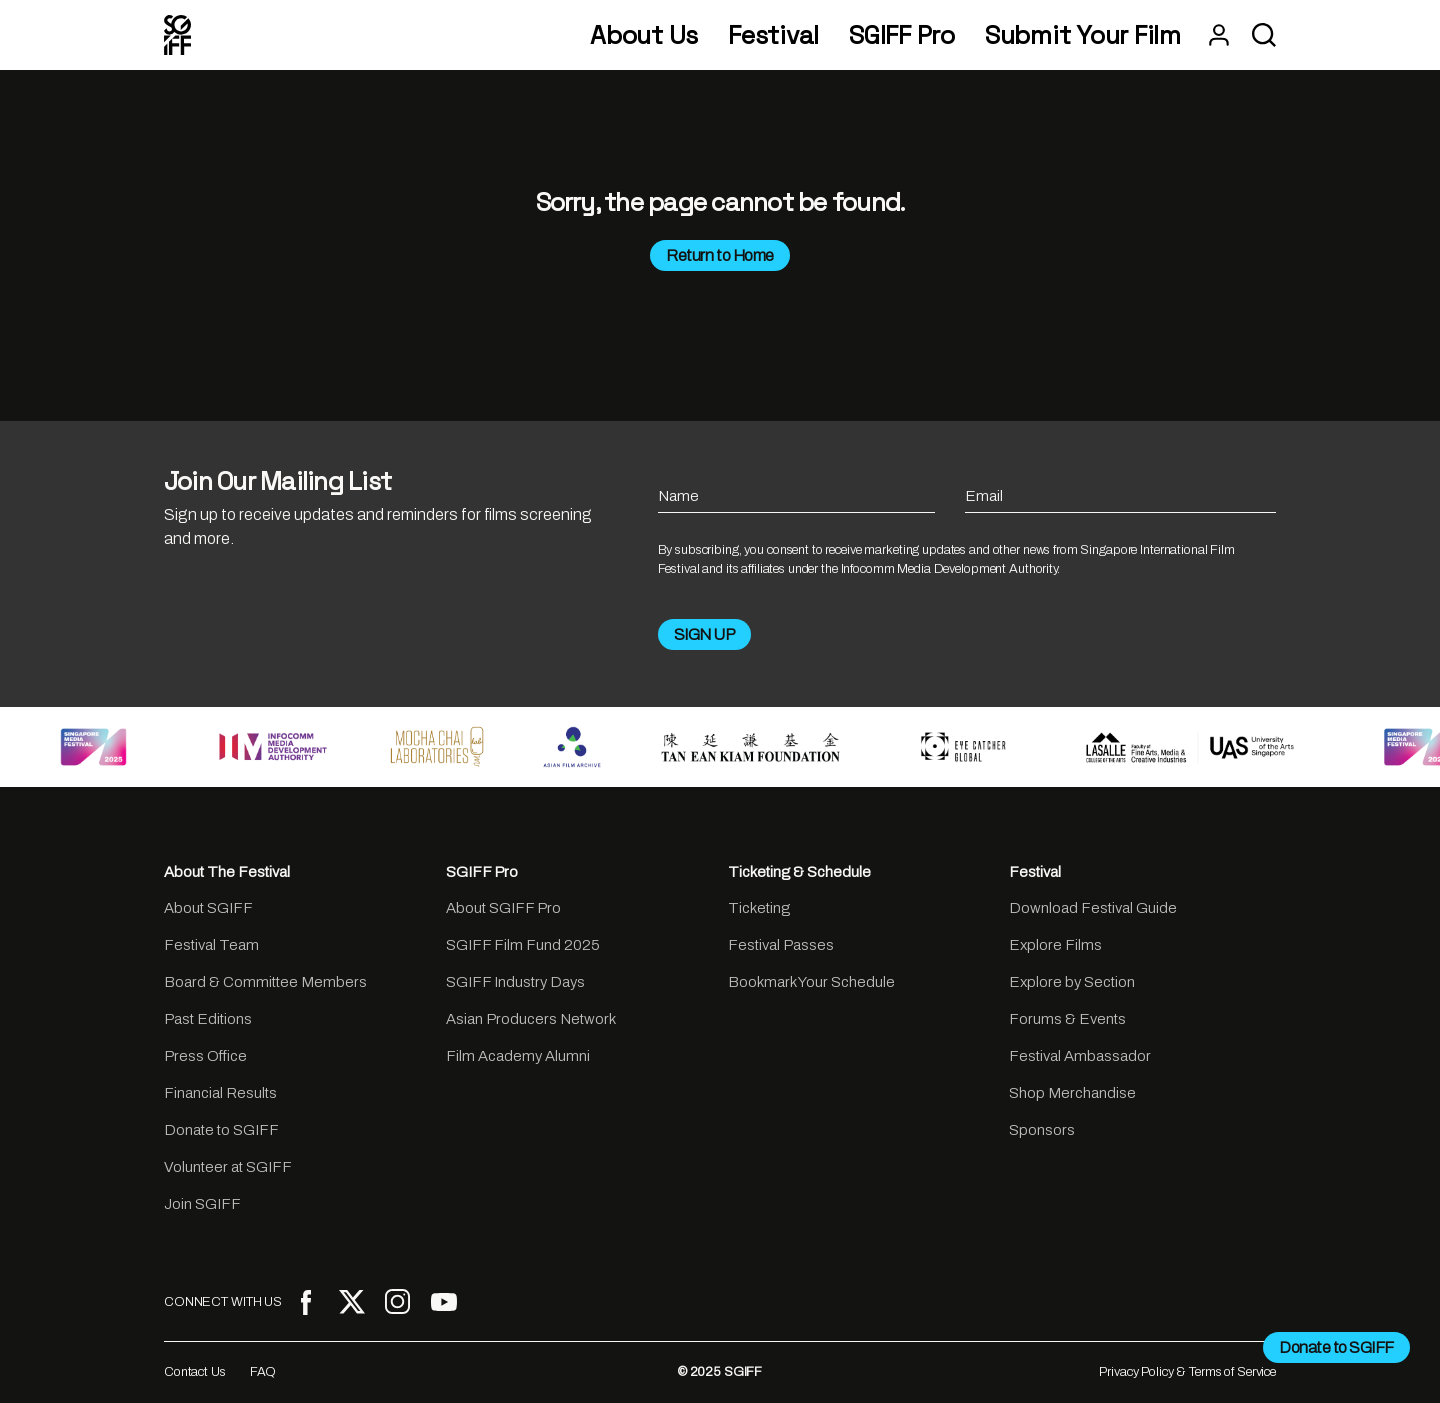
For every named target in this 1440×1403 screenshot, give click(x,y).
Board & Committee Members (265, 982)
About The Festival (227, 872)
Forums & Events (1067, 1019)
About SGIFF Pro (503, 908)
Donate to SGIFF (221, 1130)
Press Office (205, 1056)
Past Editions (208, 1019)
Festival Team (211, 945)
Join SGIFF (202, 1204)
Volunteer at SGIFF (228, 1167)
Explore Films (1055, 945)
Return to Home (719, 255)
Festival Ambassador (1080, 1056)
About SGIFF (208, 908)
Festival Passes (781, 945)
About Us (644, 35)
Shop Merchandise (1072, 1093)
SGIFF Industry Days (515, 982)
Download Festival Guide (1093, 908)
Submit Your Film (1083, 35)
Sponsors (1042, 1130)
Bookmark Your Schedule (811, 982)
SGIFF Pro (902, 35)
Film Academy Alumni (518, 1056)
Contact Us (195, 1372)
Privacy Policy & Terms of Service (1187, 1372)
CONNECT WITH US (223, 1302)
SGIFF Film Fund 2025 (523, 945)
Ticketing (759, 908)
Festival (773, 35)
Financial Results (220, 1093)
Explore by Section (1072, 982)
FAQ (263, 1372)
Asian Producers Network (531, 1019)
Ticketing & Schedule (799, 872)
